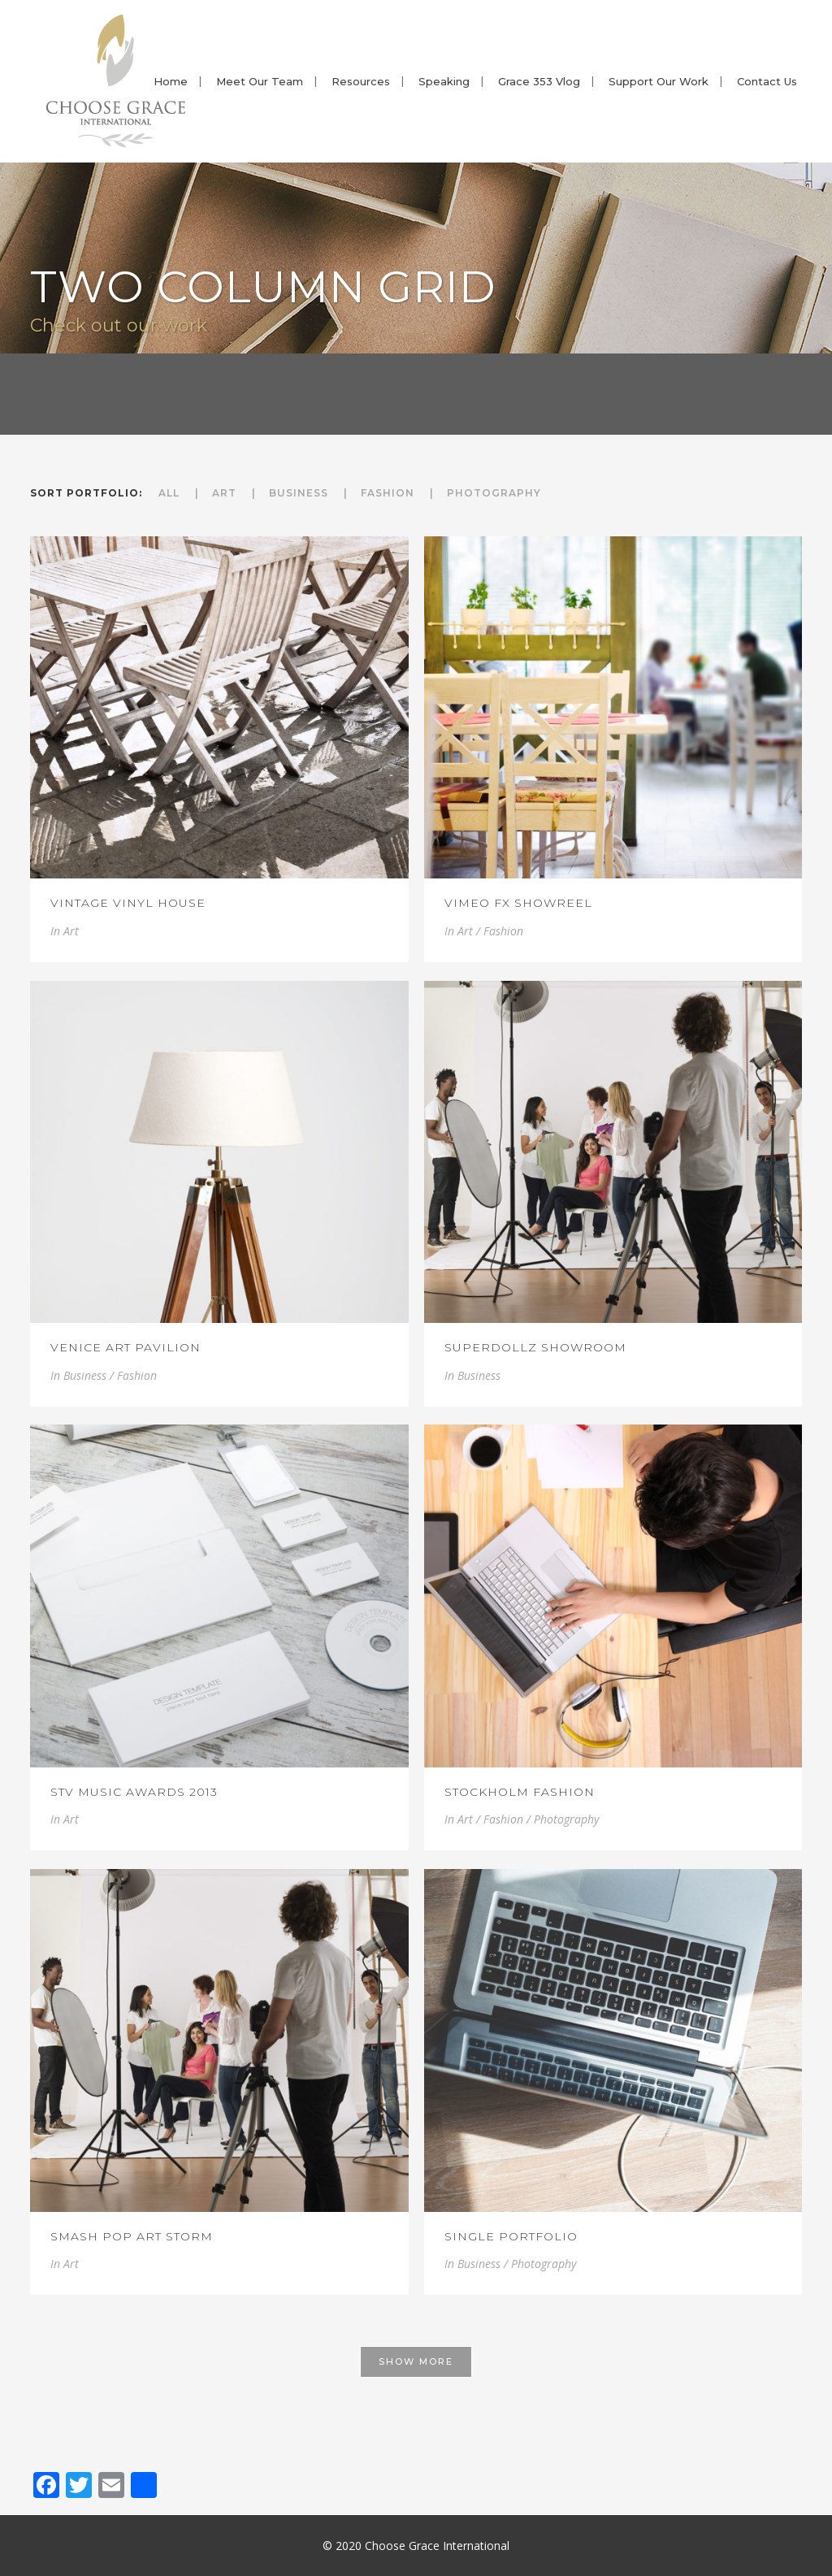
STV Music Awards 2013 (134, 1792)
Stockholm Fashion (519, 1792)
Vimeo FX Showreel (518, 903)
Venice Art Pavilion (125, 1347)
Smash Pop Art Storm (131, 2236)
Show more (416, 2361)
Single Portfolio (511, 2236)
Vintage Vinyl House (128, 903)
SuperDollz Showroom (535, 1347)
